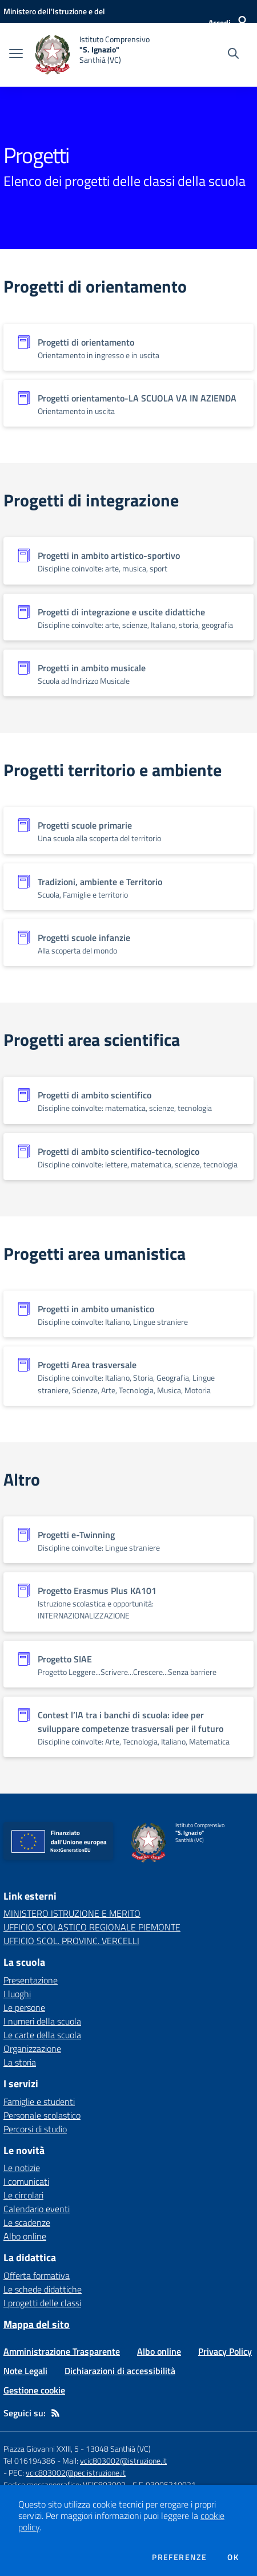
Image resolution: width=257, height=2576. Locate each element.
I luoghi (17, 1994)
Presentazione (30, 1980)
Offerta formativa (36, 2275)
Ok (233, 2557)
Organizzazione (32, 2048)
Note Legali (25, 2371)
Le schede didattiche (42, 2289)
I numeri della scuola (42, 2021)
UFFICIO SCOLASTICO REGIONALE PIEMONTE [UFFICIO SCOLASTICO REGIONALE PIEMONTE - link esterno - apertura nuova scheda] (91, 1927)
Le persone (24, 2007)
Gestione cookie (34, 2390)
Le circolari (23, 2195)
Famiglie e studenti (39, 2101)
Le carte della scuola (42, 2035)
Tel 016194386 (29, 2461)
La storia (19, 2062)
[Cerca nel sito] (233, 54)
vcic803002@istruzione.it (123, 2461)
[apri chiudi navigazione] (16, 55)
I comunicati (26, 2181)
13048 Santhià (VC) (118, 2449)
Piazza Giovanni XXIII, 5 (41, 2449)
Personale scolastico (42, 2115)
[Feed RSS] (55, 2413)
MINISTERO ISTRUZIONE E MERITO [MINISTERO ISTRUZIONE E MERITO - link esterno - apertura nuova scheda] (71, 1913)
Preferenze (179, 2557)
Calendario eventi (36, 2209)
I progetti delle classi (42, 2303)
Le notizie (21, 2168)
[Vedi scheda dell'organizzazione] (128, 347)
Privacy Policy (225, 2351)
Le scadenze (26, 2222)
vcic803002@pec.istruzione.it (76, 2472)
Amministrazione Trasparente (61, 2351)
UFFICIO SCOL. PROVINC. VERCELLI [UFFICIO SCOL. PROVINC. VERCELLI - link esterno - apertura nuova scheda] (71, 1941)
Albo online (24, 2236)
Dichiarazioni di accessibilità (120, 2371)
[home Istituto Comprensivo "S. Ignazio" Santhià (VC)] (92, 54)
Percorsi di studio (35, 2129)
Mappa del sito (36, 2324)
